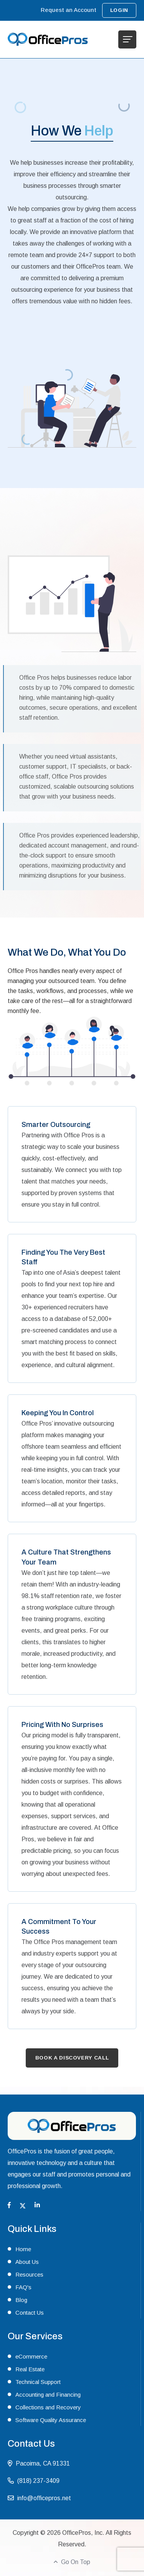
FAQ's (23, 2287)
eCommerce (31, 2356)
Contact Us (29, 2312)
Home (23, 2249)
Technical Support (38, 2382)
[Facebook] (9, 2205)
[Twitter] (22, 2205)
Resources (29, 2274)
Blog (21, 2300)
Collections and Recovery (48, 2407)
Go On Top (72, 2562)
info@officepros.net (44, 2498)
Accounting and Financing (48, 2394)
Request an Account (68, 10)
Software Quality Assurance (50, 2420)
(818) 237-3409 (38, 2480)
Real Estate (30, 2369)
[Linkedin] (37, 2205)
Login (119, 10)
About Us (27, 2261)
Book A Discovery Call (72, 2058)
